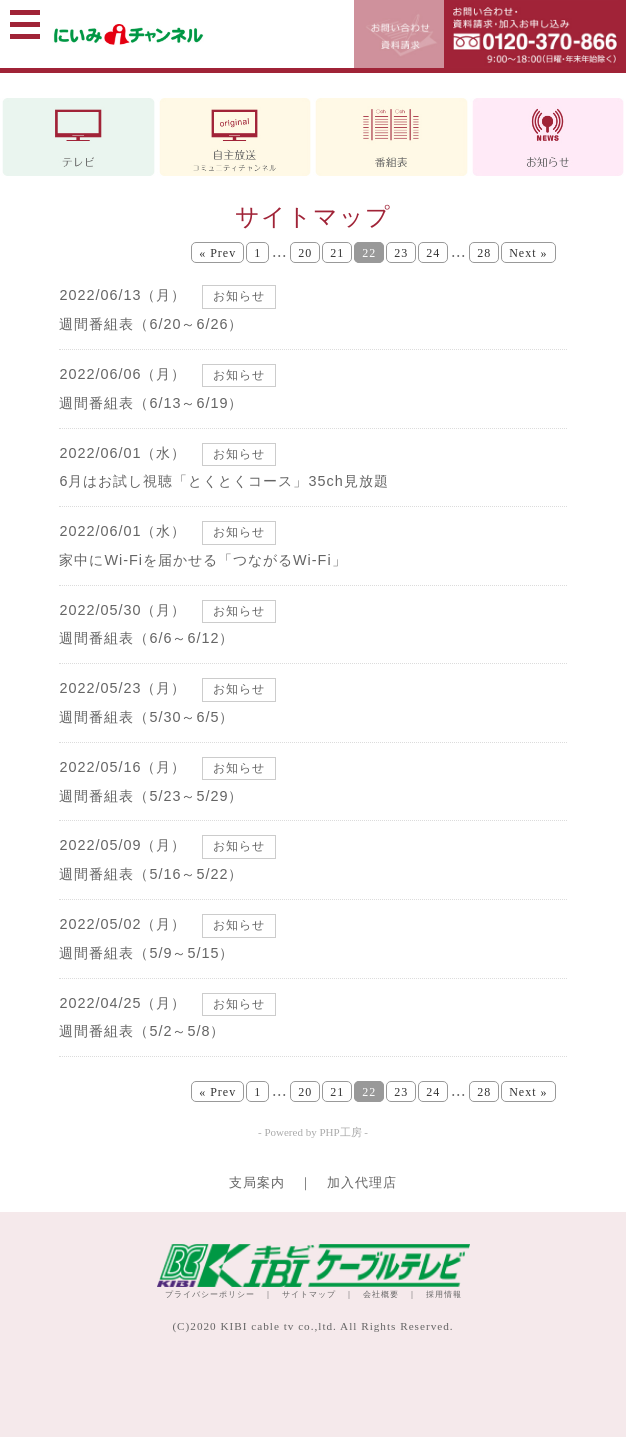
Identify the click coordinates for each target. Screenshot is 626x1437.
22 (369, 253)
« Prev (217, 253)
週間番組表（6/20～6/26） (151, 324)
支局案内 (257, 1183)
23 (401, 253)
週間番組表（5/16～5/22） (151, 874)
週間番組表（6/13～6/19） (151, 403)
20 (305, 253)
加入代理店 (362, 1183)
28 (484, 253)
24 (433, 253)
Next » (528, 253)
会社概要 (381, 1294)
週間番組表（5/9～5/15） (146, 953)
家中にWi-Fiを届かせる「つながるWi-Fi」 (202, 560)
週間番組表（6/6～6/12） (146, 638)
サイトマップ (309, 1294)
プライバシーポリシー (210, 1294)
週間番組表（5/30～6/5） (146, 717)
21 (337, 253)
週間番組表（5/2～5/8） (142, 1031)
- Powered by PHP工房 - (313, 1132)
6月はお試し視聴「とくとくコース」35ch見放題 (223, 481)
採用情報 (444, 1294)
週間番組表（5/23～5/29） (151, 796)
